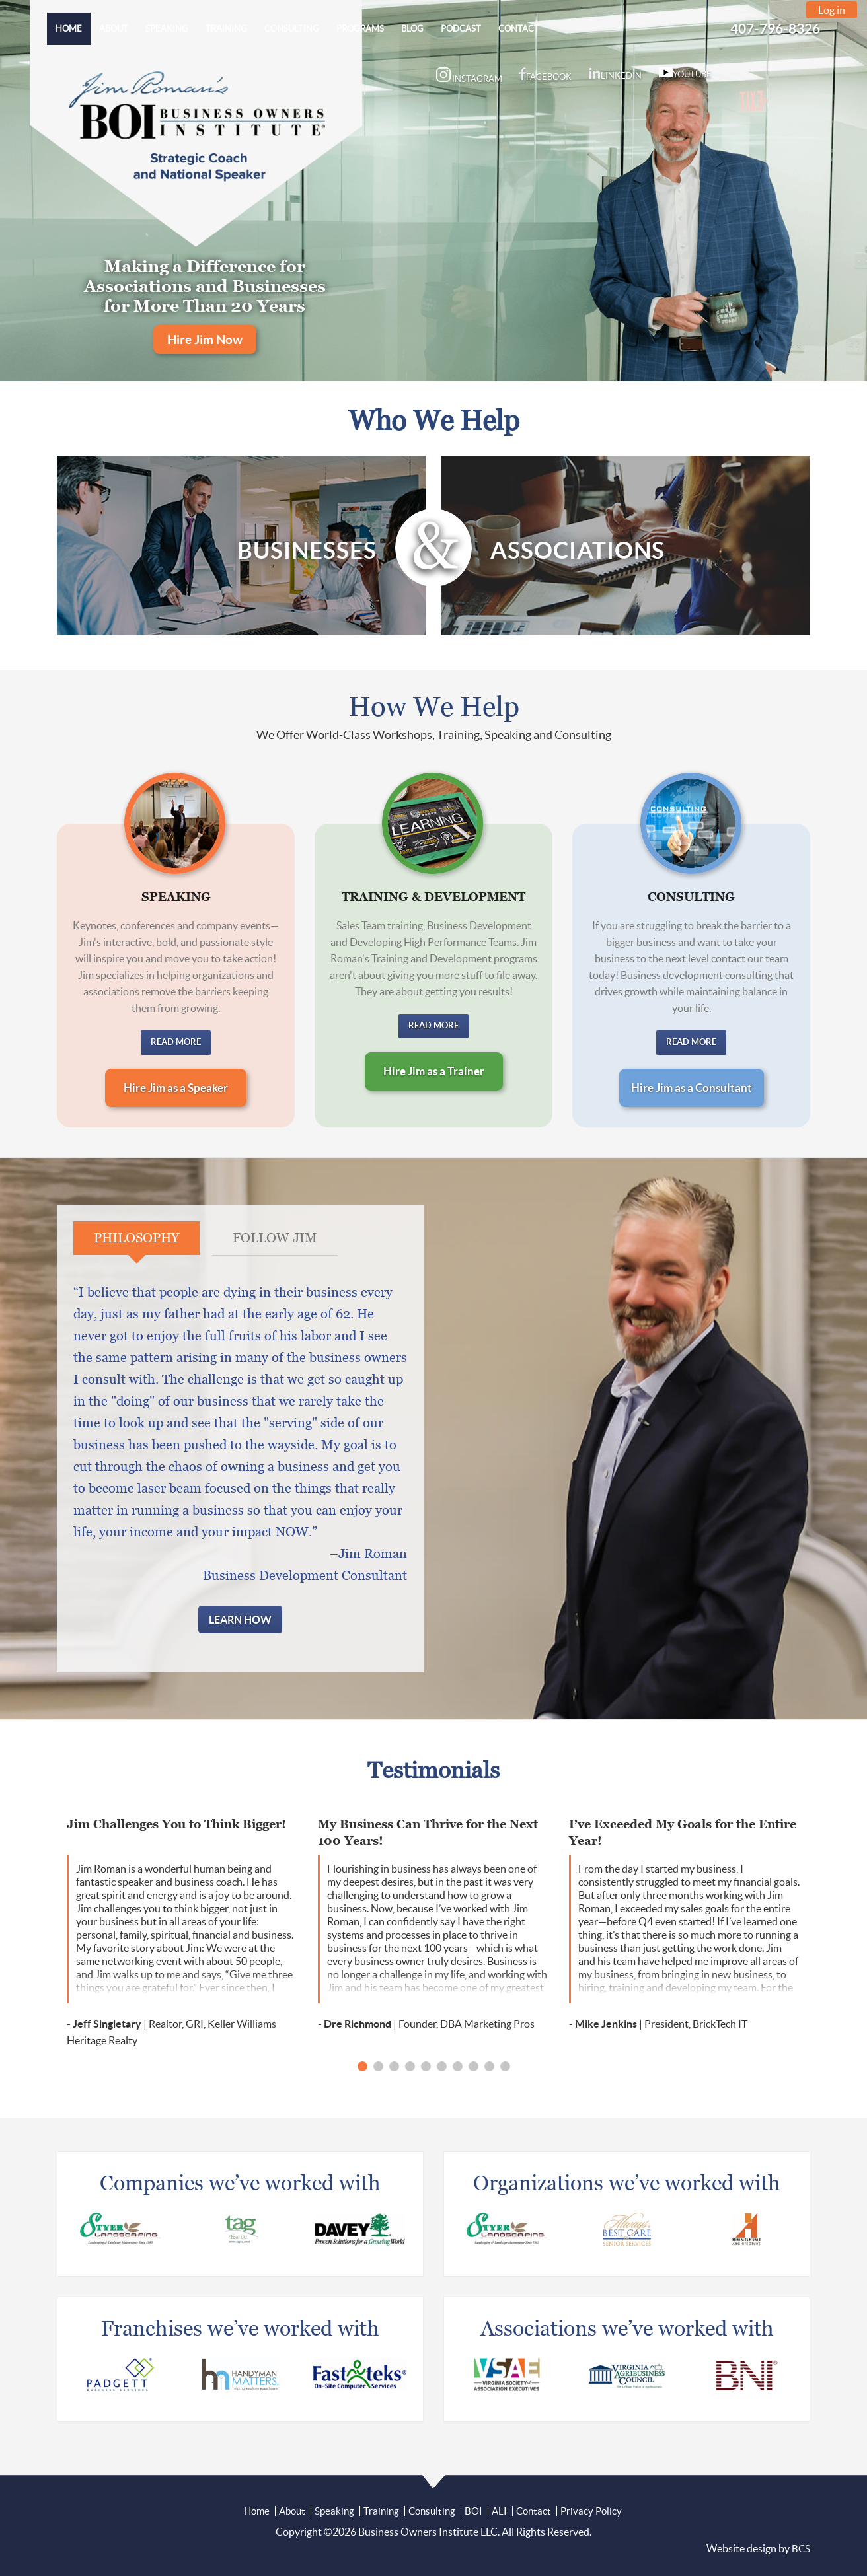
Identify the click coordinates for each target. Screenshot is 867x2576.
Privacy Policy (591, 2511)
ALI (499, 2511)
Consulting (431, 2511)
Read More (176, 1042)
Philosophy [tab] (136, 1238)
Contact (533, 2511)
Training (381, 2511)
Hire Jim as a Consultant (691, 1087)
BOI (473, 2511)
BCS (801, 2548)
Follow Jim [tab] (275, 1238)
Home (257, 2511)
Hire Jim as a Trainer (433, 1071)
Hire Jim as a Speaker (176, 1087)
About (292, 2511)
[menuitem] (69, 29)
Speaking (334, 2511)
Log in (831, 10)
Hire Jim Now (205, 339)
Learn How (240, 1620)
